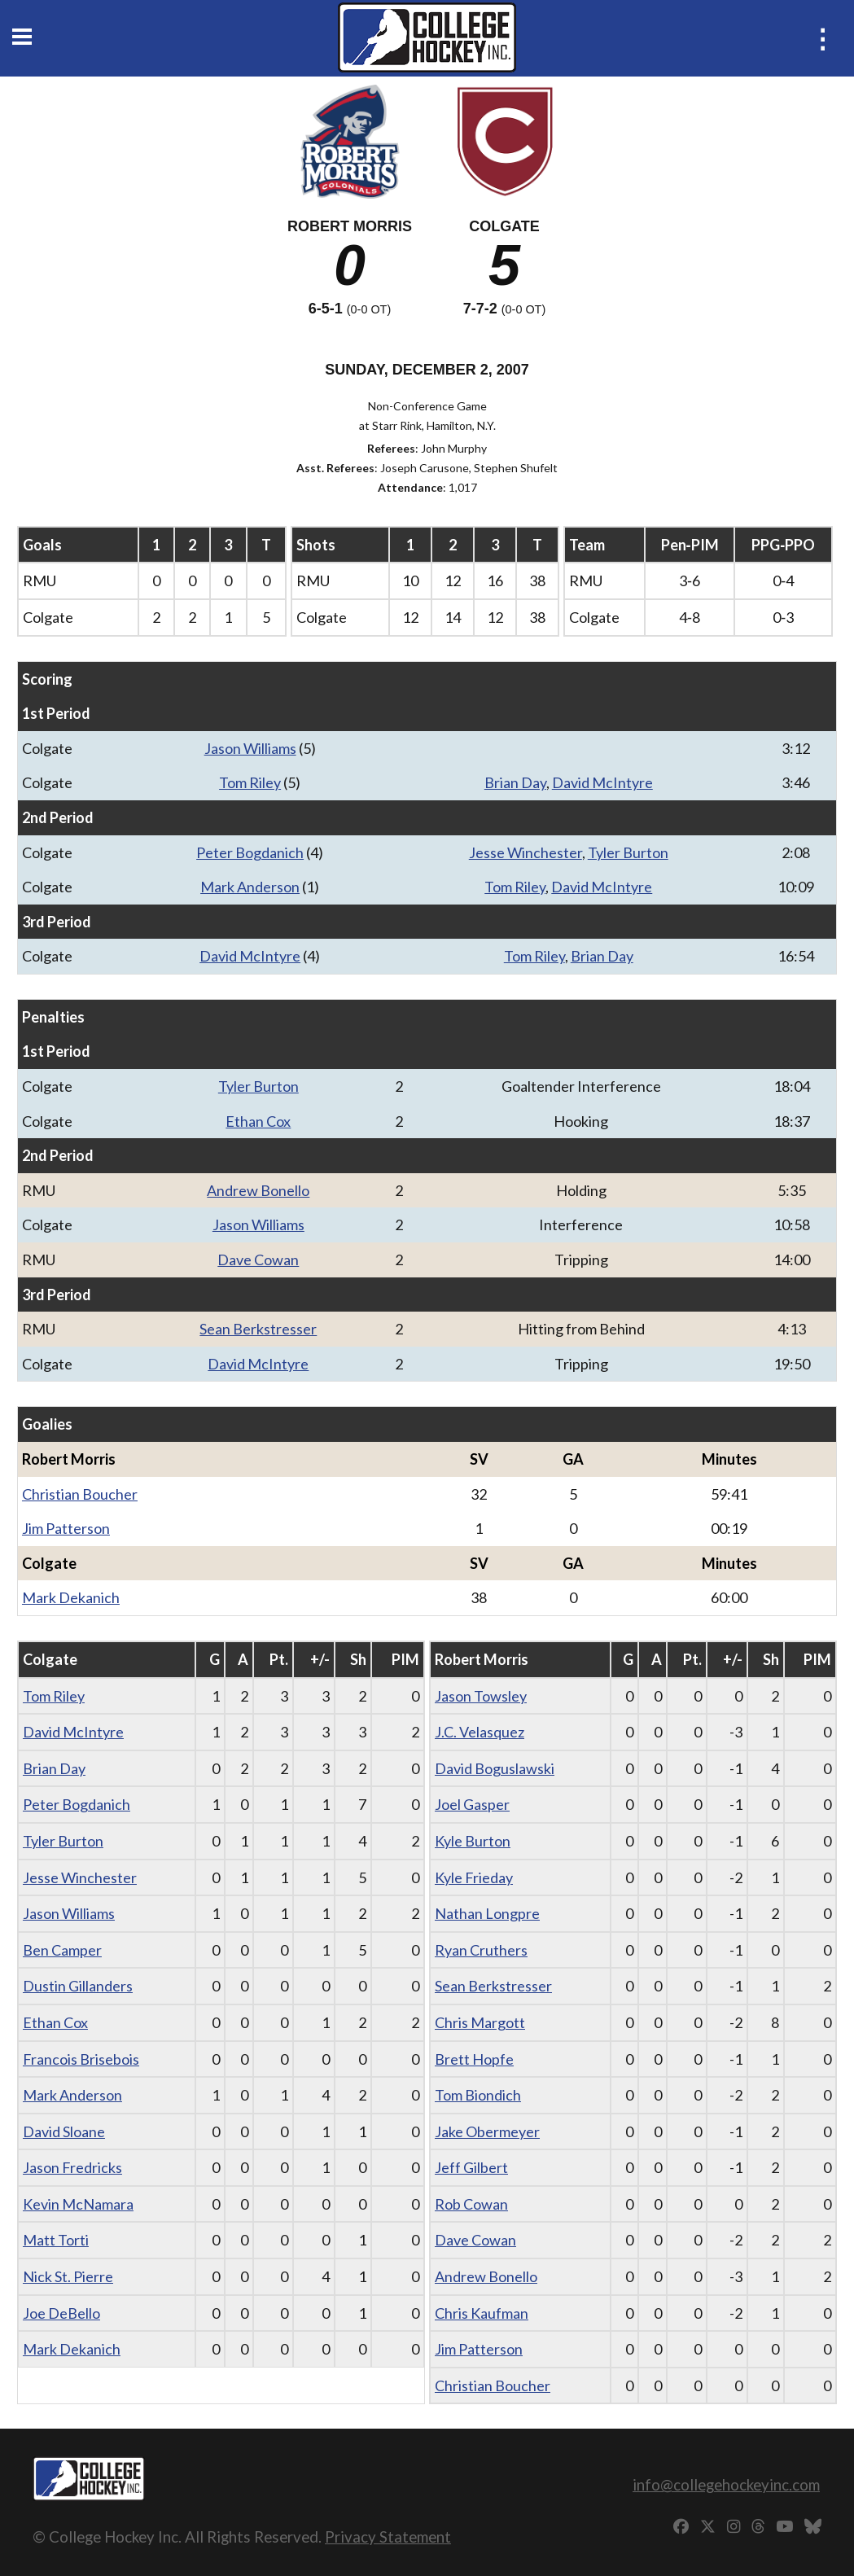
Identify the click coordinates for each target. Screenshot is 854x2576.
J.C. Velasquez (479, 1732)
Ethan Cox (258, 1121)
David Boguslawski (494, 1768)
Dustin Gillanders (78, 1986)
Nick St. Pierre (68, 2276)
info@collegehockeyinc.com (726, 2484)
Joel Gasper (472, 1804)
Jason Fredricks (72, 2167)
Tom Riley (250, 782)
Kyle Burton (472, 1841)
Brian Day (515, 782)
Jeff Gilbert (471, 2167)
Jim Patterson (66, 1528)
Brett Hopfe (474, 2059)
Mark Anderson (250, 887)
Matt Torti (56, 2240)
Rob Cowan (471, 2204)
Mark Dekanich (71, 1597)
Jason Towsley (481, 1696)
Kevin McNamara (78, 2204)
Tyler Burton (628, 852)
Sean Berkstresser (258, 1329)
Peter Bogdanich (250, 852)
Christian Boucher (80, 1494)
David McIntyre (602, 782)
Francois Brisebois (81, 2059)
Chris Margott (480, 2022)
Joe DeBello (61, 2313)
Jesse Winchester (525, 852)
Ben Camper (62, 1950)
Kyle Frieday (474, 1877)
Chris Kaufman (481, 2313)
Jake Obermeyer (487, 2131)
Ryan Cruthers (481, 1950)
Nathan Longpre (487, 1913)
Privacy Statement (388, 2536)
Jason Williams (250, 748)
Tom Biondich (478, 2095)
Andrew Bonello (258, 1190)
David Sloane (64, 2131)
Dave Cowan (258, 1259)
